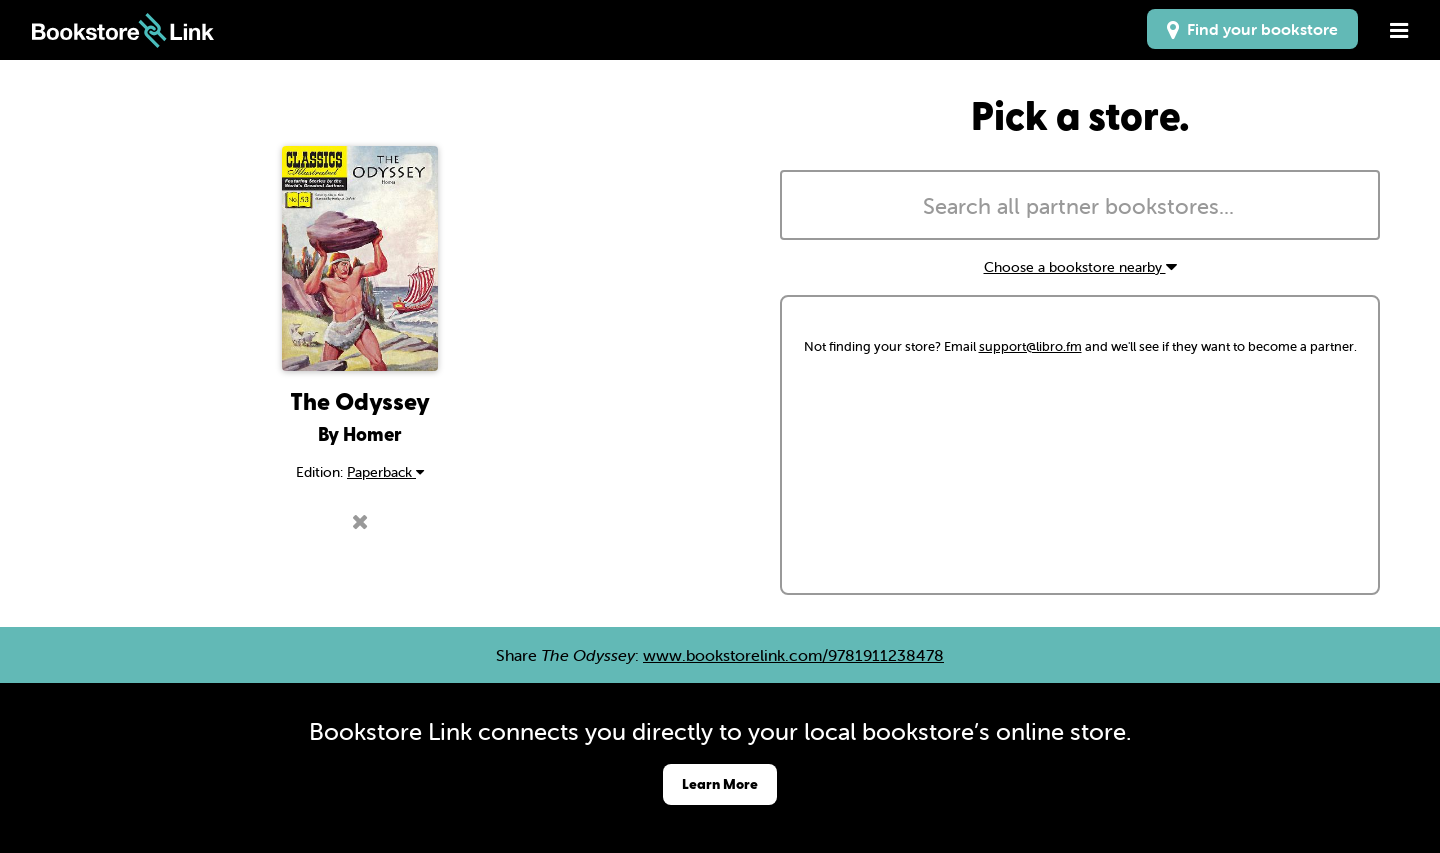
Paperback (385, 472)
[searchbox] (1080, 207)
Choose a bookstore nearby (1080, 267)
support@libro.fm (1030, 346)
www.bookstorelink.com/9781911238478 (793, 655)
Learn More (720, 783)
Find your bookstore (1252, 29)
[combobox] (1080, 205)
